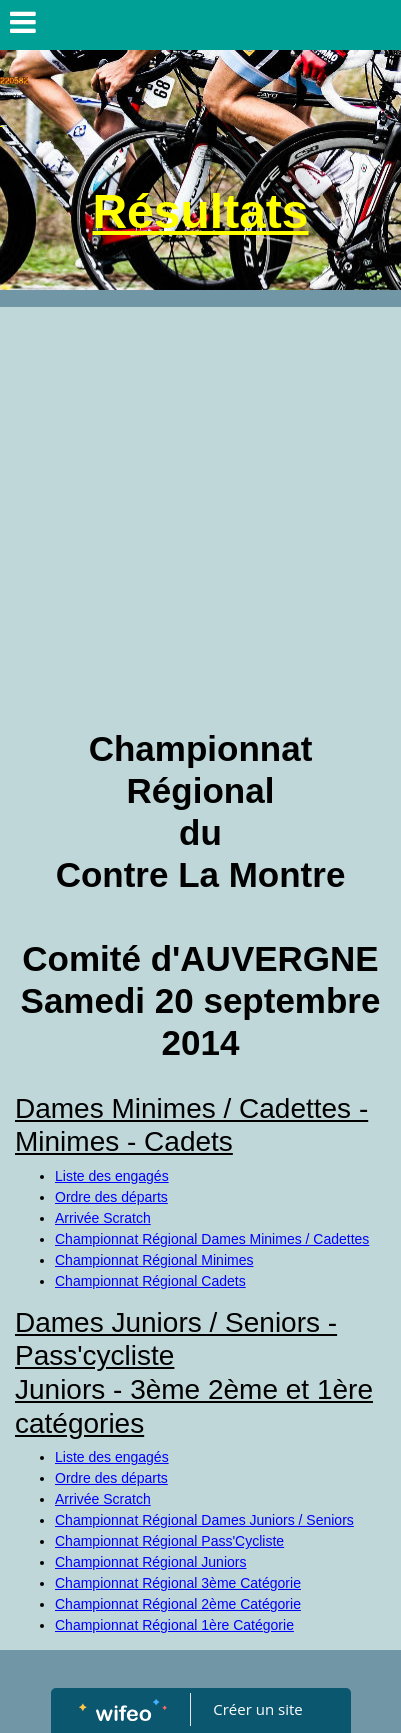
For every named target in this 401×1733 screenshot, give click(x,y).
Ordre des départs (111, 1197)
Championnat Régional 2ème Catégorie (178, 1604)
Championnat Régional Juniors (150, 1562)
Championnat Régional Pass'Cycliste (169, 1541)
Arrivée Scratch (103, 1218)
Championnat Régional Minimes (154, 1260)
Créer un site (257, 1709)
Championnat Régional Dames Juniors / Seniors (204, 1520)
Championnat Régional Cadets (150, 1281)
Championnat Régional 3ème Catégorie (178, 1583)
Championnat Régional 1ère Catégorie (174, 1625)
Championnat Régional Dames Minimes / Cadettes (212, 1239)
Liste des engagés (112, 1176)
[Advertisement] (200, 517)
